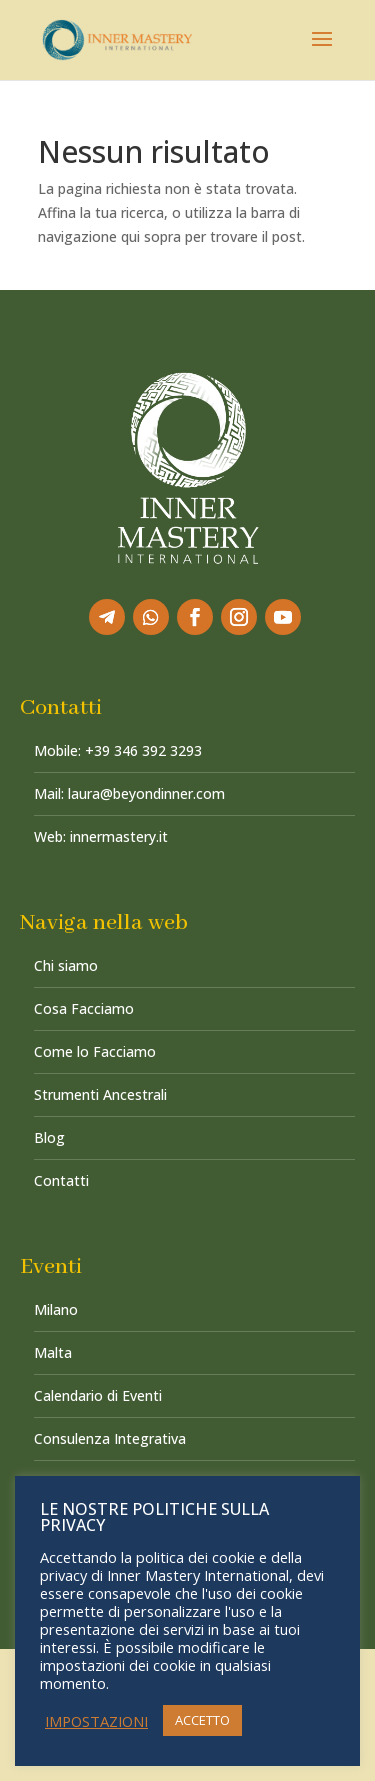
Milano (56, 1309)
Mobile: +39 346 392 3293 (118, 750)
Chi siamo (66, 965)
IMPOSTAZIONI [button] (96, 1721)
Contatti (61, 1180)
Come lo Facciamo (95, 1051)
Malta (53, 1352)
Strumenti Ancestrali (100, 1094)
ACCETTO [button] (202, 1720)
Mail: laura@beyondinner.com (129, 793)
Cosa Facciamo (84, 1008)
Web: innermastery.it (101, 836)
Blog (49, 1137)
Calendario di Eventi (98, 1395)
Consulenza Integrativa (110, 1438)
